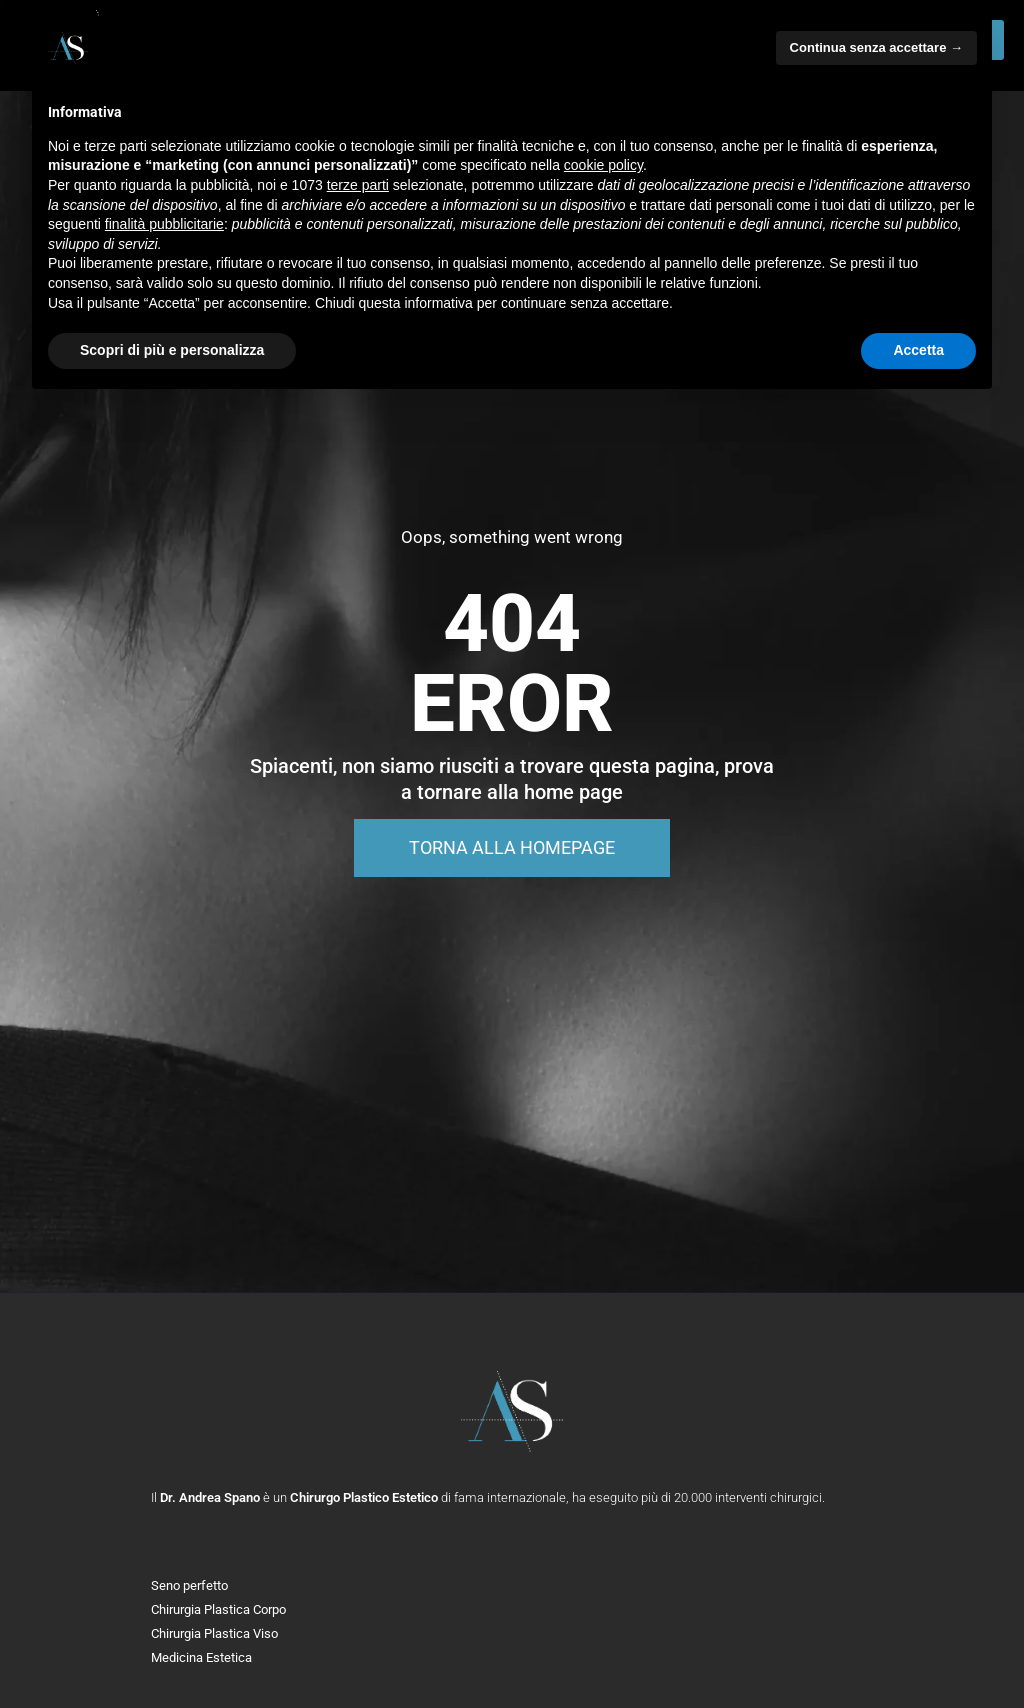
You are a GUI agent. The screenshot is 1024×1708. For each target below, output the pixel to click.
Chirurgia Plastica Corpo (218, 1609)
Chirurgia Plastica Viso (214, 1633)
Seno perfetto (189, 1585)
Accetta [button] (918, 350)
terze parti (358, 185)
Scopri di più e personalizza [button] (172, 350)
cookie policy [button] (603, 165)
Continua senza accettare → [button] (876, 47)
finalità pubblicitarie (164, 224)
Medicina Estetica (201, 1657)
